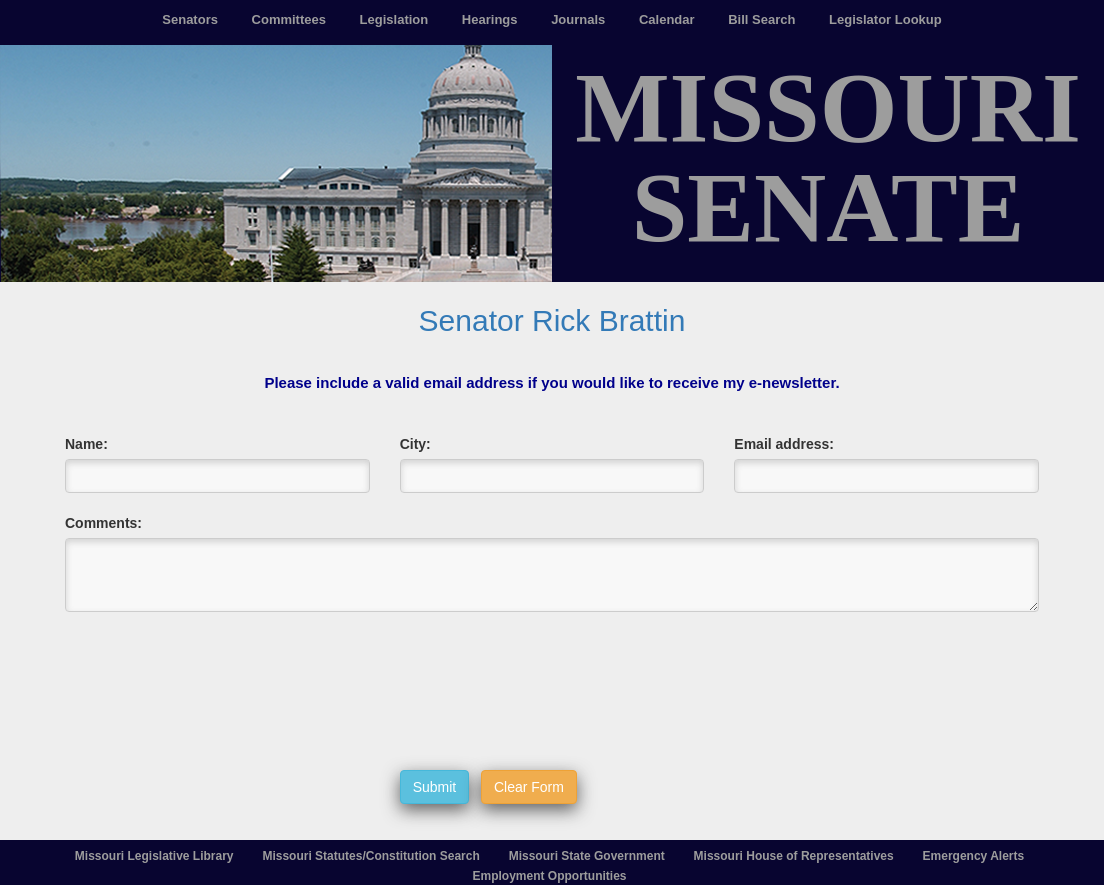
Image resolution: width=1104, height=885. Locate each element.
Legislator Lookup (885, 19)
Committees (289, 19)
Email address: (784, 444)
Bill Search (761, 19)
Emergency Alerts (974, 856)
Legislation (394, 19)
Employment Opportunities (549, 876)
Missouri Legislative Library (154, 856)
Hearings (490, 19)
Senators (190, 19)
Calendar (667, 19)
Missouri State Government (587, 856)
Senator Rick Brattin (552, 320)
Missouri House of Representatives (794, 856)
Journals (578, 19)
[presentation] (552, 691)
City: (415, 444)
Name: (86, 444)
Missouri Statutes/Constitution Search (370, 856)
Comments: (103, 523)
